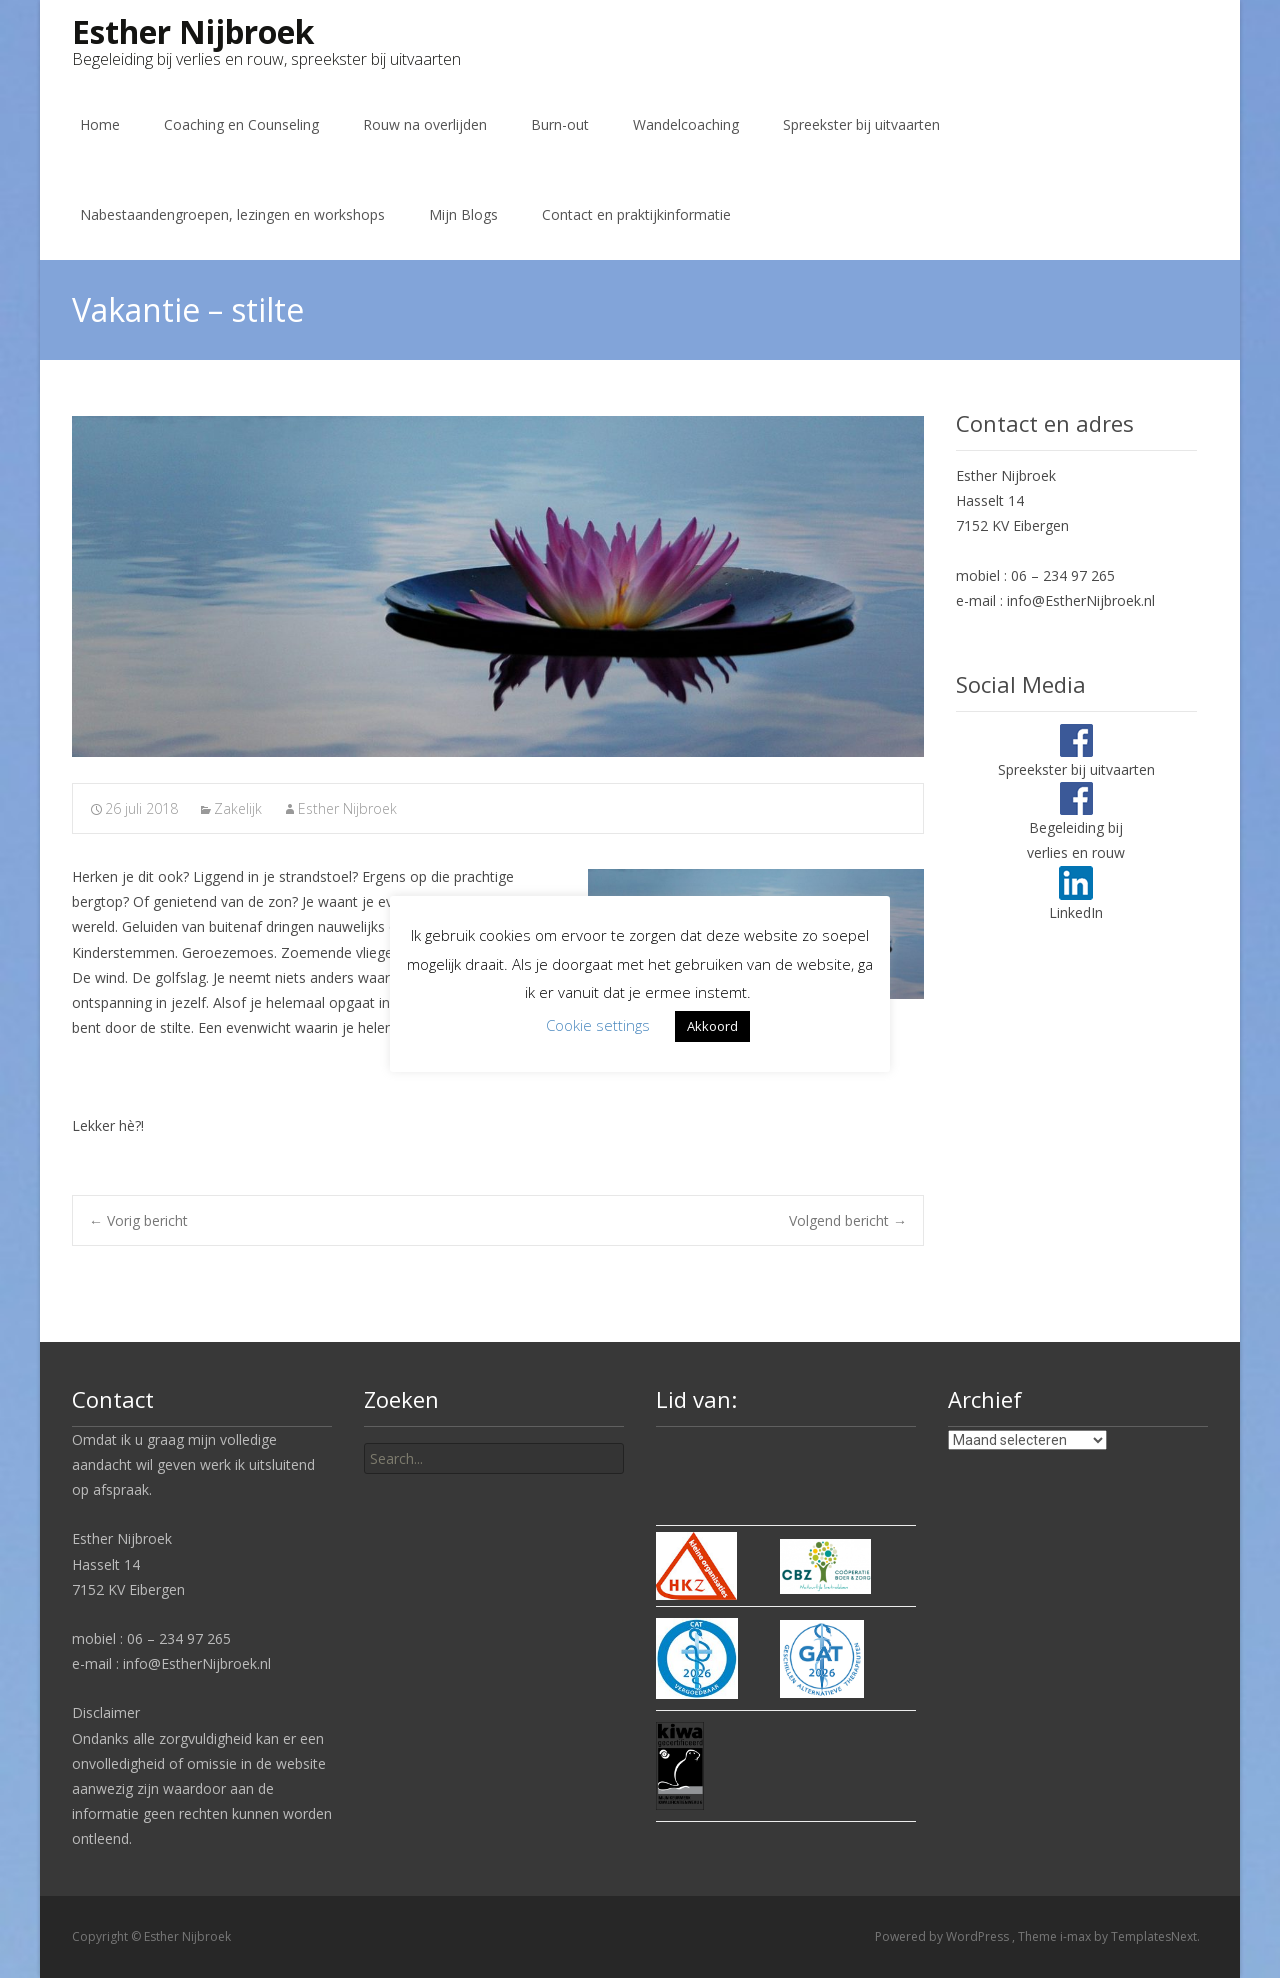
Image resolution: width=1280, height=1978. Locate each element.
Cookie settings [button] (598, 1025)
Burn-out (560, 124)
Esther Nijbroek (347, 808)
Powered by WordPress (943, 1936)
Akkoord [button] (712, 1026)
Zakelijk (238, 808)
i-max (1077, 1936)
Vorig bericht (138, 1220)
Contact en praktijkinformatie (636, 214)
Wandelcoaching (686, 124)
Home (100, 124)
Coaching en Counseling (241, 124)
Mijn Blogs (463, 214)
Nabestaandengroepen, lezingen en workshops (232, 214)
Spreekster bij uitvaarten (861, 124)
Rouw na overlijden (425, 124)
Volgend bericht (848, 1220)
